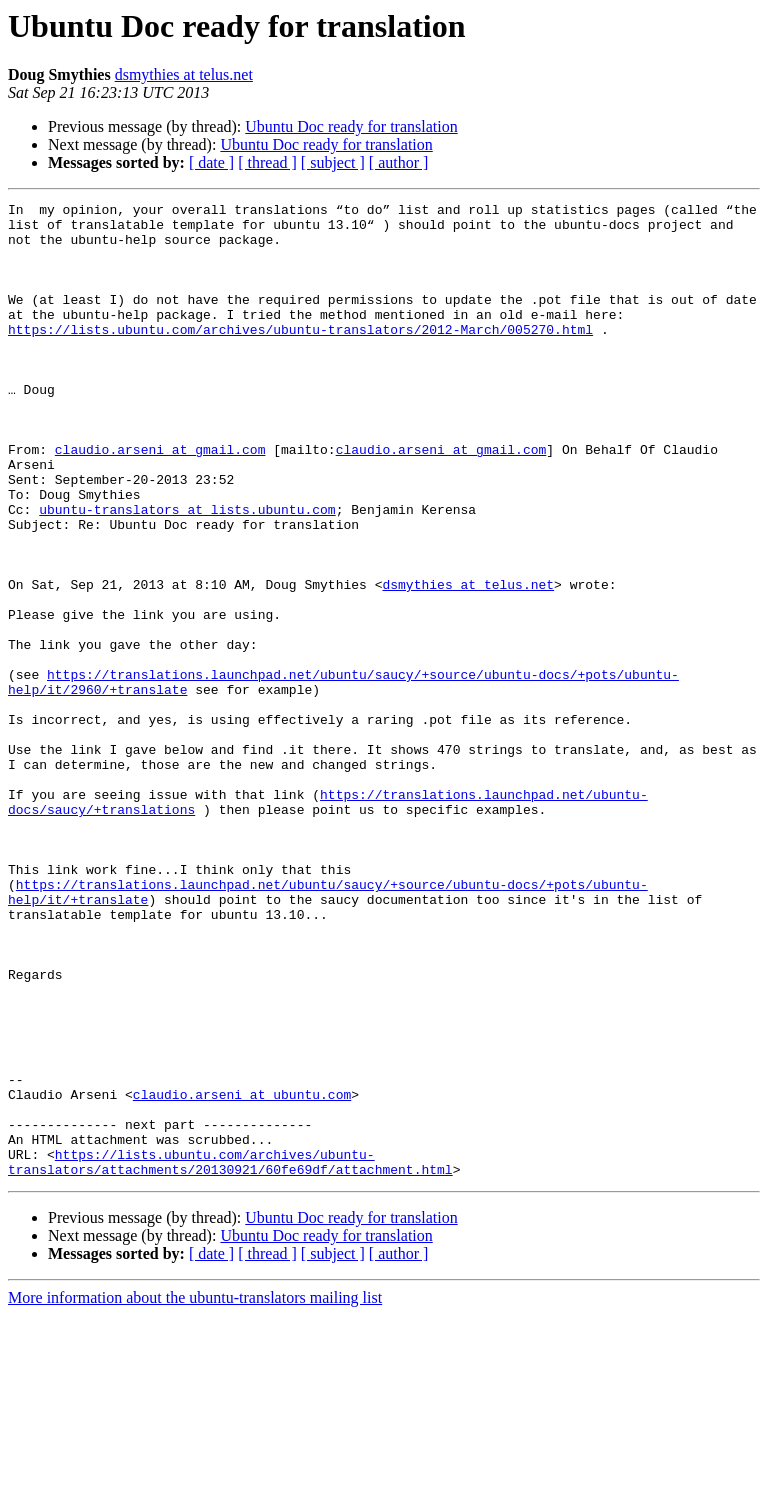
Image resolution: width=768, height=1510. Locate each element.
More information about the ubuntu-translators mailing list (195, 1492)
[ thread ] (267, 162)
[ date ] (211, 162)
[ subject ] (333, 162)
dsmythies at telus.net (184, 74)
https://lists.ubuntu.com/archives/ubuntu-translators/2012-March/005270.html (300, 356)
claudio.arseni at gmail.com (160, 500)
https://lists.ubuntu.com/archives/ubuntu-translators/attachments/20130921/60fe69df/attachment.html (230, 1355)
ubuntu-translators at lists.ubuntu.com (187, 572)
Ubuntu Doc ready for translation (351, 126)
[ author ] (399, 162)
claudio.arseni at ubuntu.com (242, 1274)
